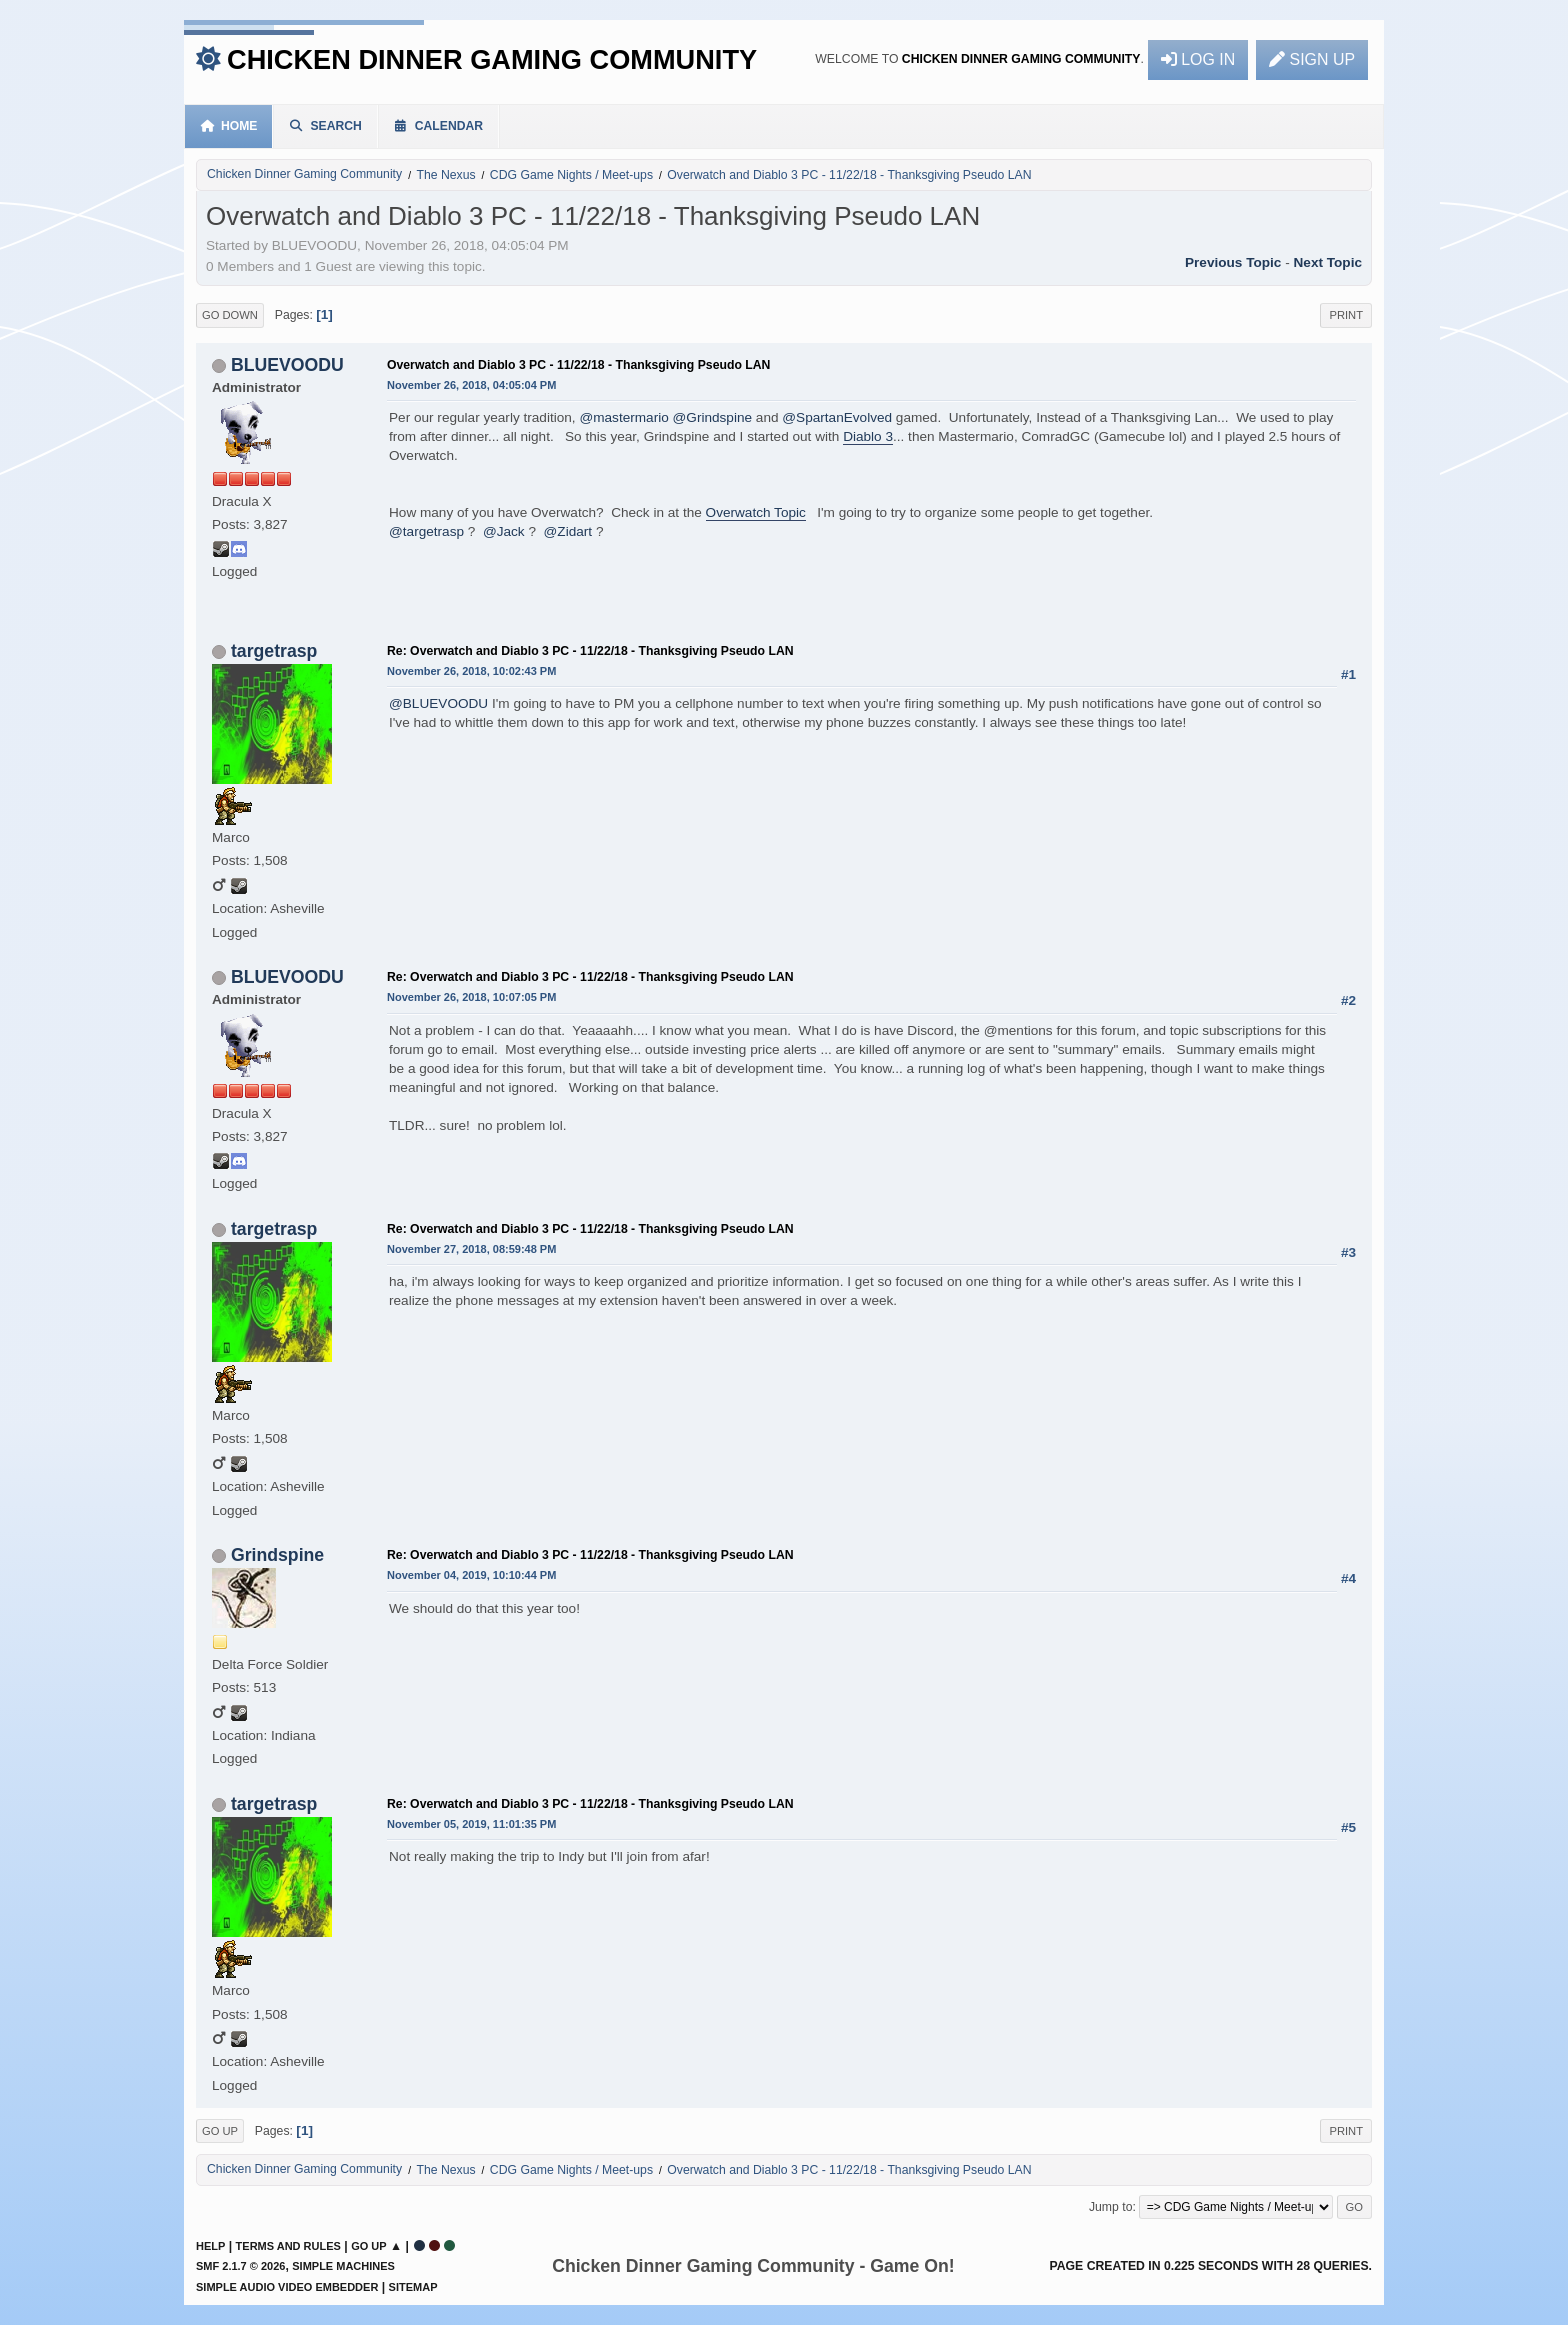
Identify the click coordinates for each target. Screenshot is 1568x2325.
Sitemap (413, 2287)
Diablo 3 (868, 436)
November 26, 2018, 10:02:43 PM (471, 671)
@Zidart (568, 531)
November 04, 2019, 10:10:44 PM (471, 1575)
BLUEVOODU (287, 365)
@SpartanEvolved (837, 417)
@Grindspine (713, 417)
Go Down (230, 315)
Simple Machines (343, 2266)
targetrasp (274, 651)
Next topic (1328, 262)
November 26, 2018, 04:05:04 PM (471, 385)
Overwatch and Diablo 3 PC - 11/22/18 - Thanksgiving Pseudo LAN (578, 365)
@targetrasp (426, 531)
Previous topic (1233, 262)
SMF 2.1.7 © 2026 (240, 2266)
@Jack (504, 531)
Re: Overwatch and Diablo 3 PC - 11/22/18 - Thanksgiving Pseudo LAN (590, 651)
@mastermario (623, 417)
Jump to (1111, 2207)
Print (1346, 315)
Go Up (220, 2131)
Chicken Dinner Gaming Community (492, 59)
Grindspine (277, 1555)
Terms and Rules (288, 2246)
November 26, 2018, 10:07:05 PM (471, 997)
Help (210, 2246)
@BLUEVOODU (438, 703)
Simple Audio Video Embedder (287, 2287)
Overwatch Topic (756, 512)
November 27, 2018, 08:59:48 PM (471, 1249)
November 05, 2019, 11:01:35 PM (471, 1824)
